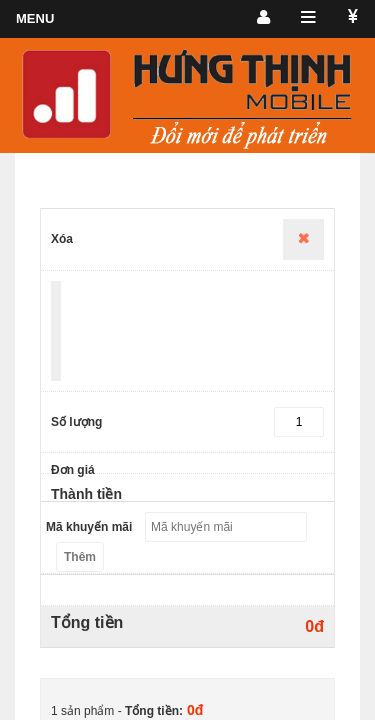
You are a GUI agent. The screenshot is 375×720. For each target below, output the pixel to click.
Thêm (80, 557)
